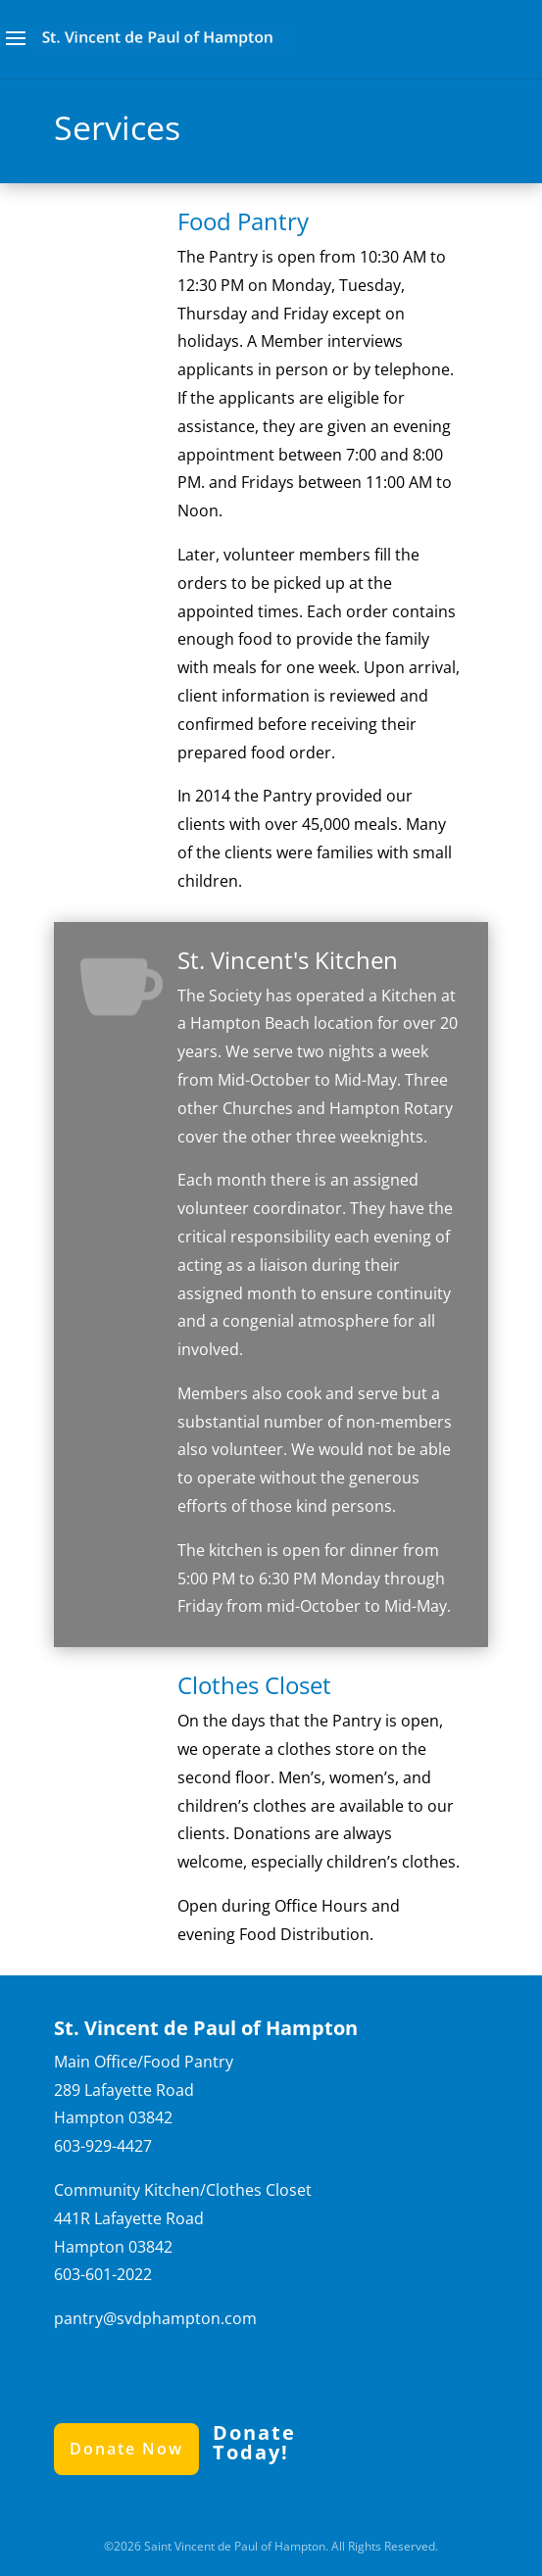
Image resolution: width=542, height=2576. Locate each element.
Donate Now (126, 2448)
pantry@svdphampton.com (155, 2318)
